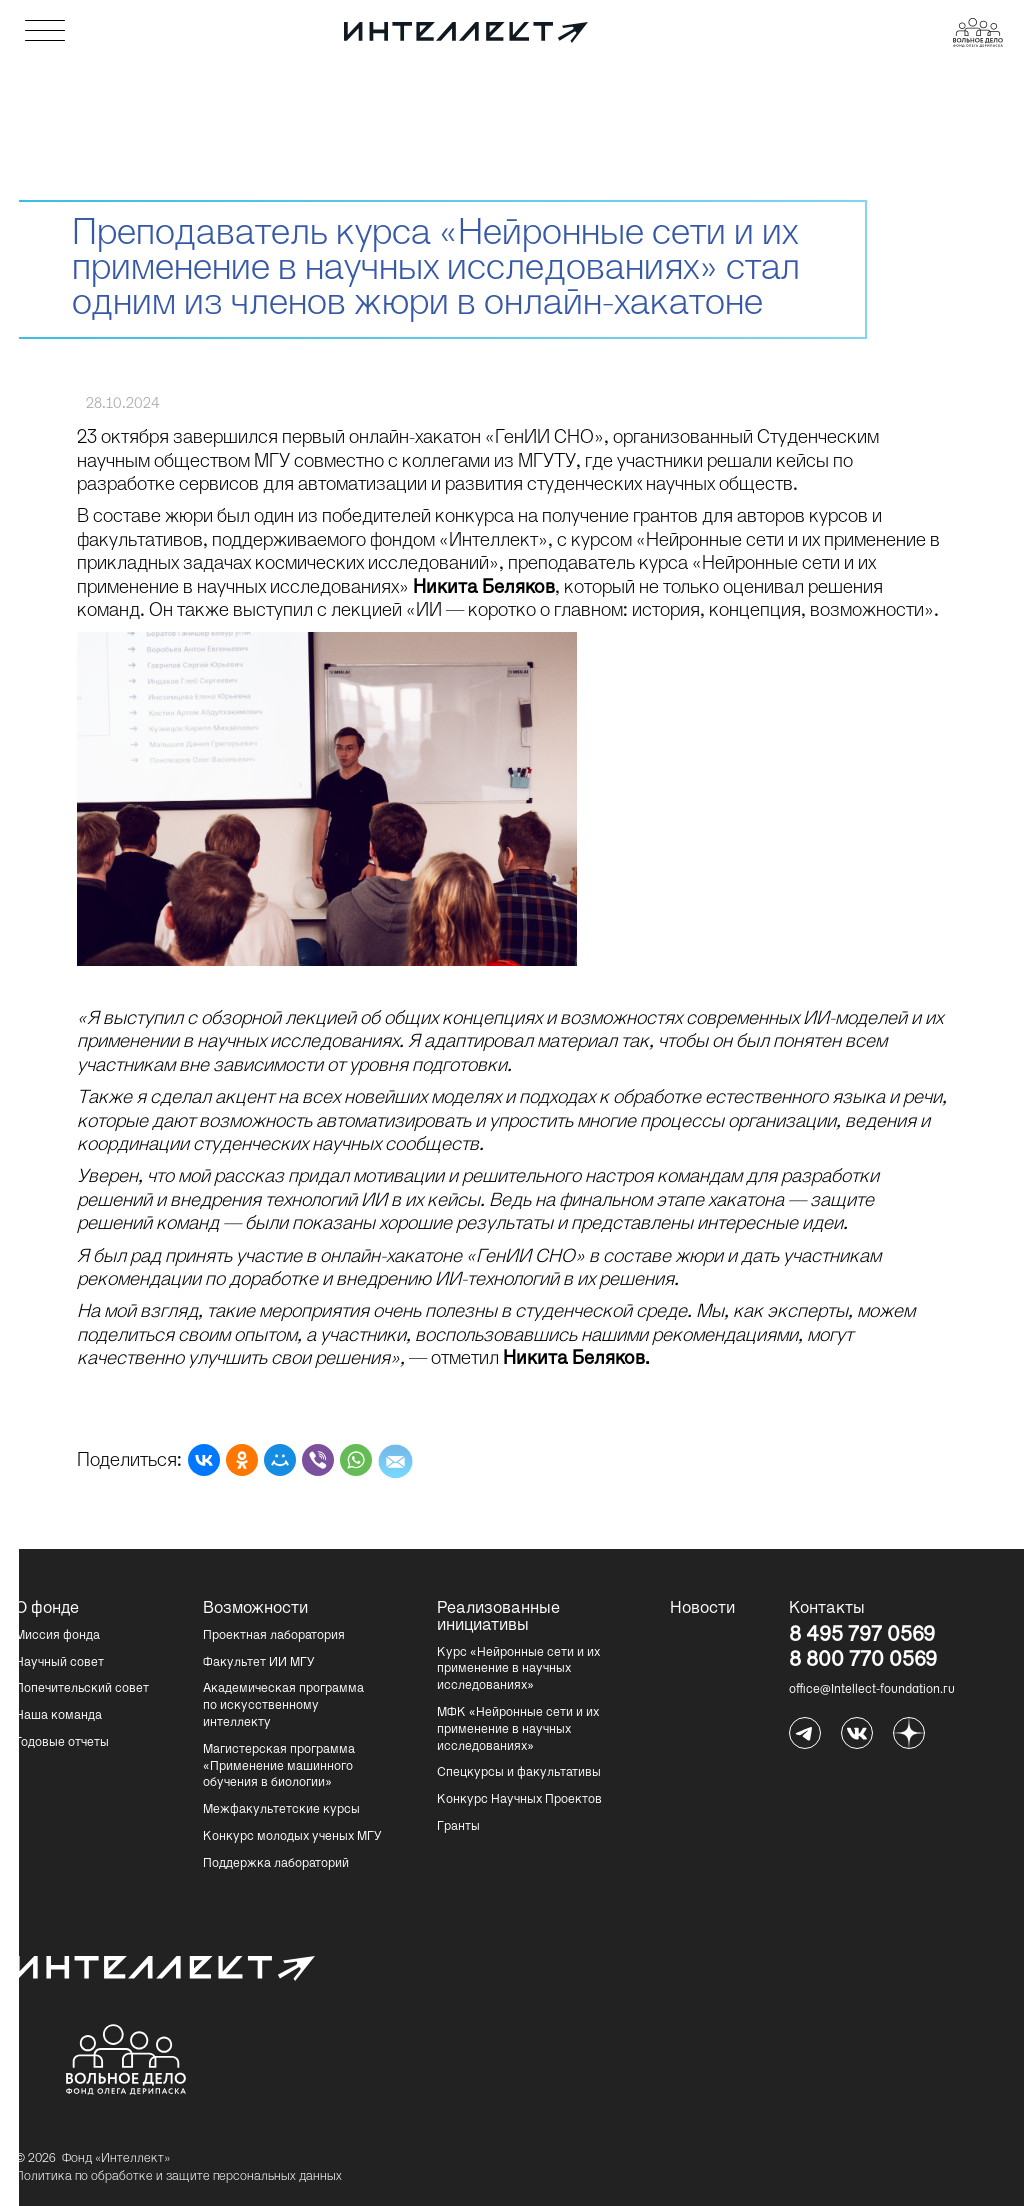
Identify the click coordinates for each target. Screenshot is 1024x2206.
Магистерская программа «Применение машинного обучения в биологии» (279, 1767)
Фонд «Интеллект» (116, 2159)
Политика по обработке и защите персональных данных (178, 2177)
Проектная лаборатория (274, 1636)
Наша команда (58, 1716)
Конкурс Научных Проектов (519, 1800)
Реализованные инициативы (487, 1617)
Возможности (253, 1609)
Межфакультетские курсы (281, 1810)
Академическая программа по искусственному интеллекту (283, 1706)
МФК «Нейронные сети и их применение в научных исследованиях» (518, 1730)
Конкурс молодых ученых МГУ (292, 1837)
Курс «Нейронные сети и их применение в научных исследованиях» (518, 1670)
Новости (702, 1609)
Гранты (458, 1827)
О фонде (47, 1609)
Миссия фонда (57, 1636)
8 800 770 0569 (863, 1662)
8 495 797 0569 (862, 1637)
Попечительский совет (82, 1689)
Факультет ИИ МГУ (259, 1663)
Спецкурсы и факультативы (519, 1773)
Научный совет (59, 1663)
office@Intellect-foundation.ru (872, 1690)
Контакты (827, 1609)
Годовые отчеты (62, 1743)
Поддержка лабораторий (276, 1864)
